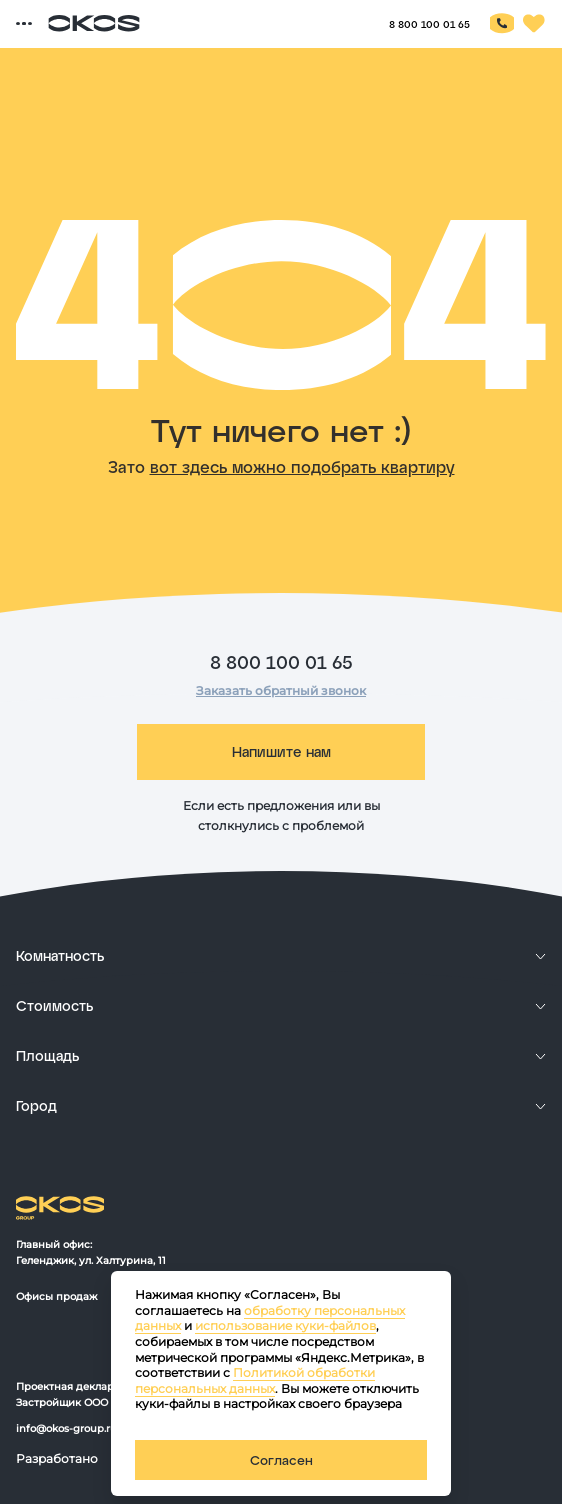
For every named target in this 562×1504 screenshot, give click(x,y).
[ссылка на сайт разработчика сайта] (64, 1472)
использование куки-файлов (285, 1325)
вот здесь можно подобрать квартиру (302, 466)
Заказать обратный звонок (281, 690)
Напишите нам (281, 751)
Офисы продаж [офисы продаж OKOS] (56, 1296)
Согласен (281, 1460)
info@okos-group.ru (66, 1428)
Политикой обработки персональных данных (255, 1380)
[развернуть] (281, 956)
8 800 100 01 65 (281, 662)
